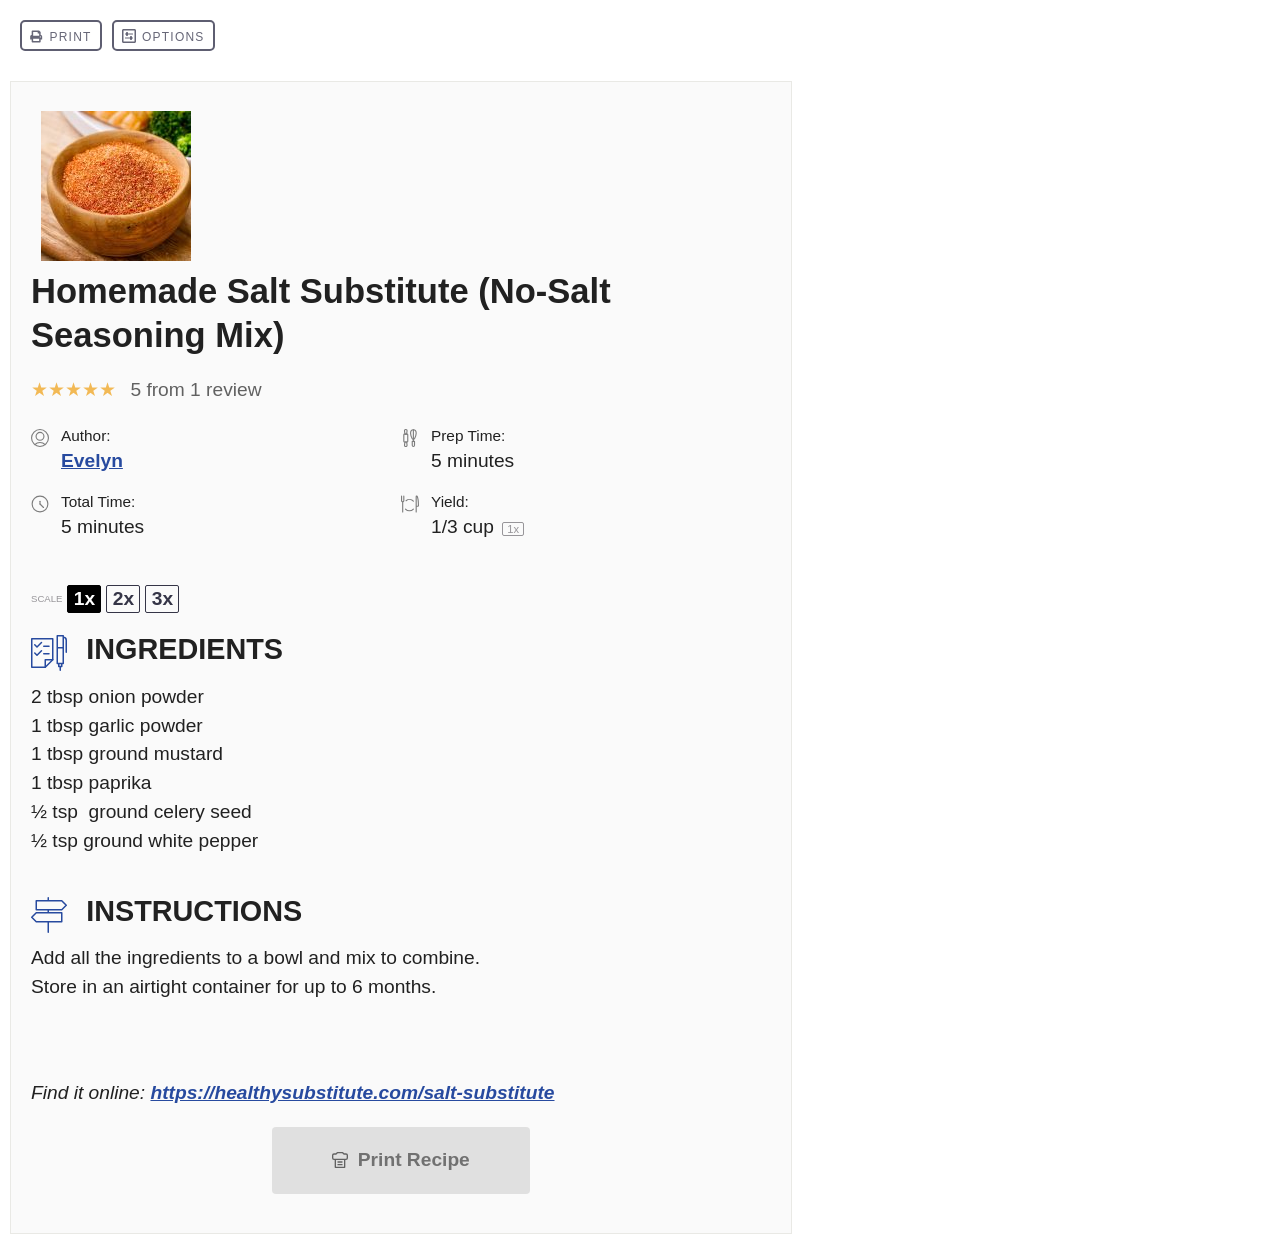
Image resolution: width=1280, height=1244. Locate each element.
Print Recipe (414, 1159)
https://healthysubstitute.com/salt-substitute (352, 1092)
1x (84, 598)
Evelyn (92, 460)
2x (123, 598)
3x (162, 598)
